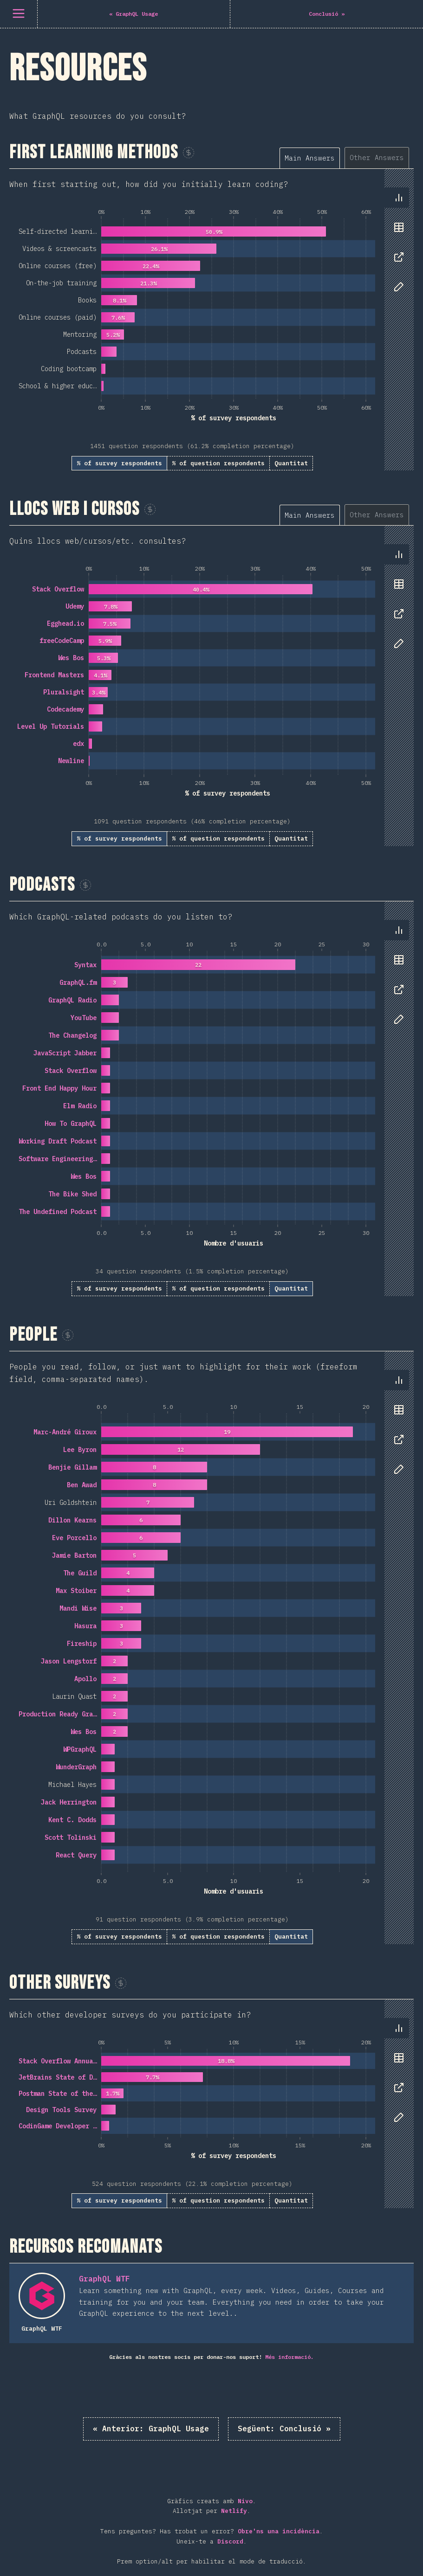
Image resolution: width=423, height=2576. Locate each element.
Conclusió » (284, 2428)
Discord (230, 2541)
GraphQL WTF (104, 2278)
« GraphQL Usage (151, 2428)
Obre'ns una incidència (278, 2531)
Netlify (234, 2511)
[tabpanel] (211, 320)
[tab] (310, 158)
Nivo (245, 2501)
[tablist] (347, 157)
